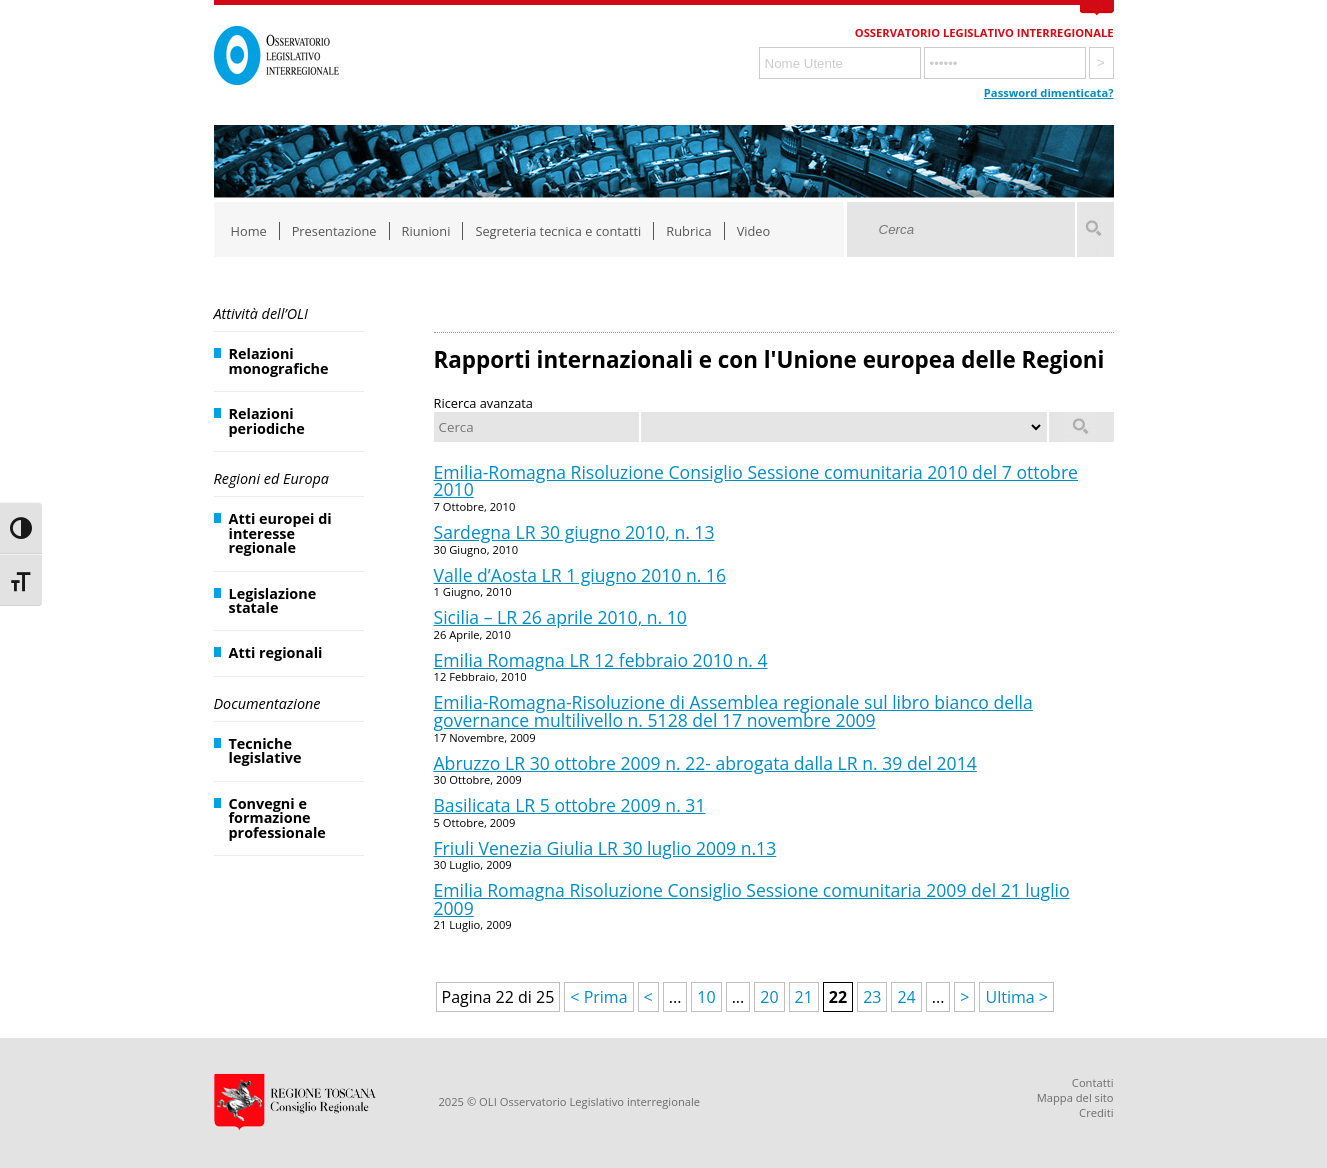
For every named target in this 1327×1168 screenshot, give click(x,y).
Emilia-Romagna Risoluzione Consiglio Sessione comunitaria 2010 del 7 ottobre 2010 (756, 481)
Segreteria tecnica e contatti (558, 231)
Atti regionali (276, 652)
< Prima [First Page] (598, 997)
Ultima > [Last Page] (1016, 997)
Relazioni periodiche (267, 420)
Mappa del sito (1075, 1097)
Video (754, 231)
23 (872, 997)
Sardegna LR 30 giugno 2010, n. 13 (574, 532)
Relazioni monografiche (279, 360)
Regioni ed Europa (271, 478)
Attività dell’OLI (261, 313)
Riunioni (426, 231)
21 (804, 997)
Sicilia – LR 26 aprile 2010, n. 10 (560, 617)
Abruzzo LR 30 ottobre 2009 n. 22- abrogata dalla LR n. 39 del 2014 (705, 763)
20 (769, 997)
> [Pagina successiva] (964, 997)
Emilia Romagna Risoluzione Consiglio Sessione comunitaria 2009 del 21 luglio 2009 (752, 899)
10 (706, 997)
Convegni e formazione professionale (277, 818)
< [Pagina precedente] (648, 997)
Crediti (1096, 1112)
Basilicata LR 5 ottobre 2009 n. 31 (570, 805)
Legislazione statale (273, 600)
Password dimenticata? (1049, 92)
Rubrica (688, 231)
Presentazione (334, 231)
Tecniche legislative (265, 750)
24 (906, 997)
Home (249, 231)
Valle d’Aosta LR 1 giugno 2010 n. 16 (580, 575)
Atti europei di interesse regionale (280, 533)
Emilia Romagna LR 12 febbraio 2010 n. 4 (601, 660)
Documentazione (267, 703)
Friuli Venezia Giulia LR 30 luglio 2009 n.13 (605, 848)
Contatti (1093, 1082)
